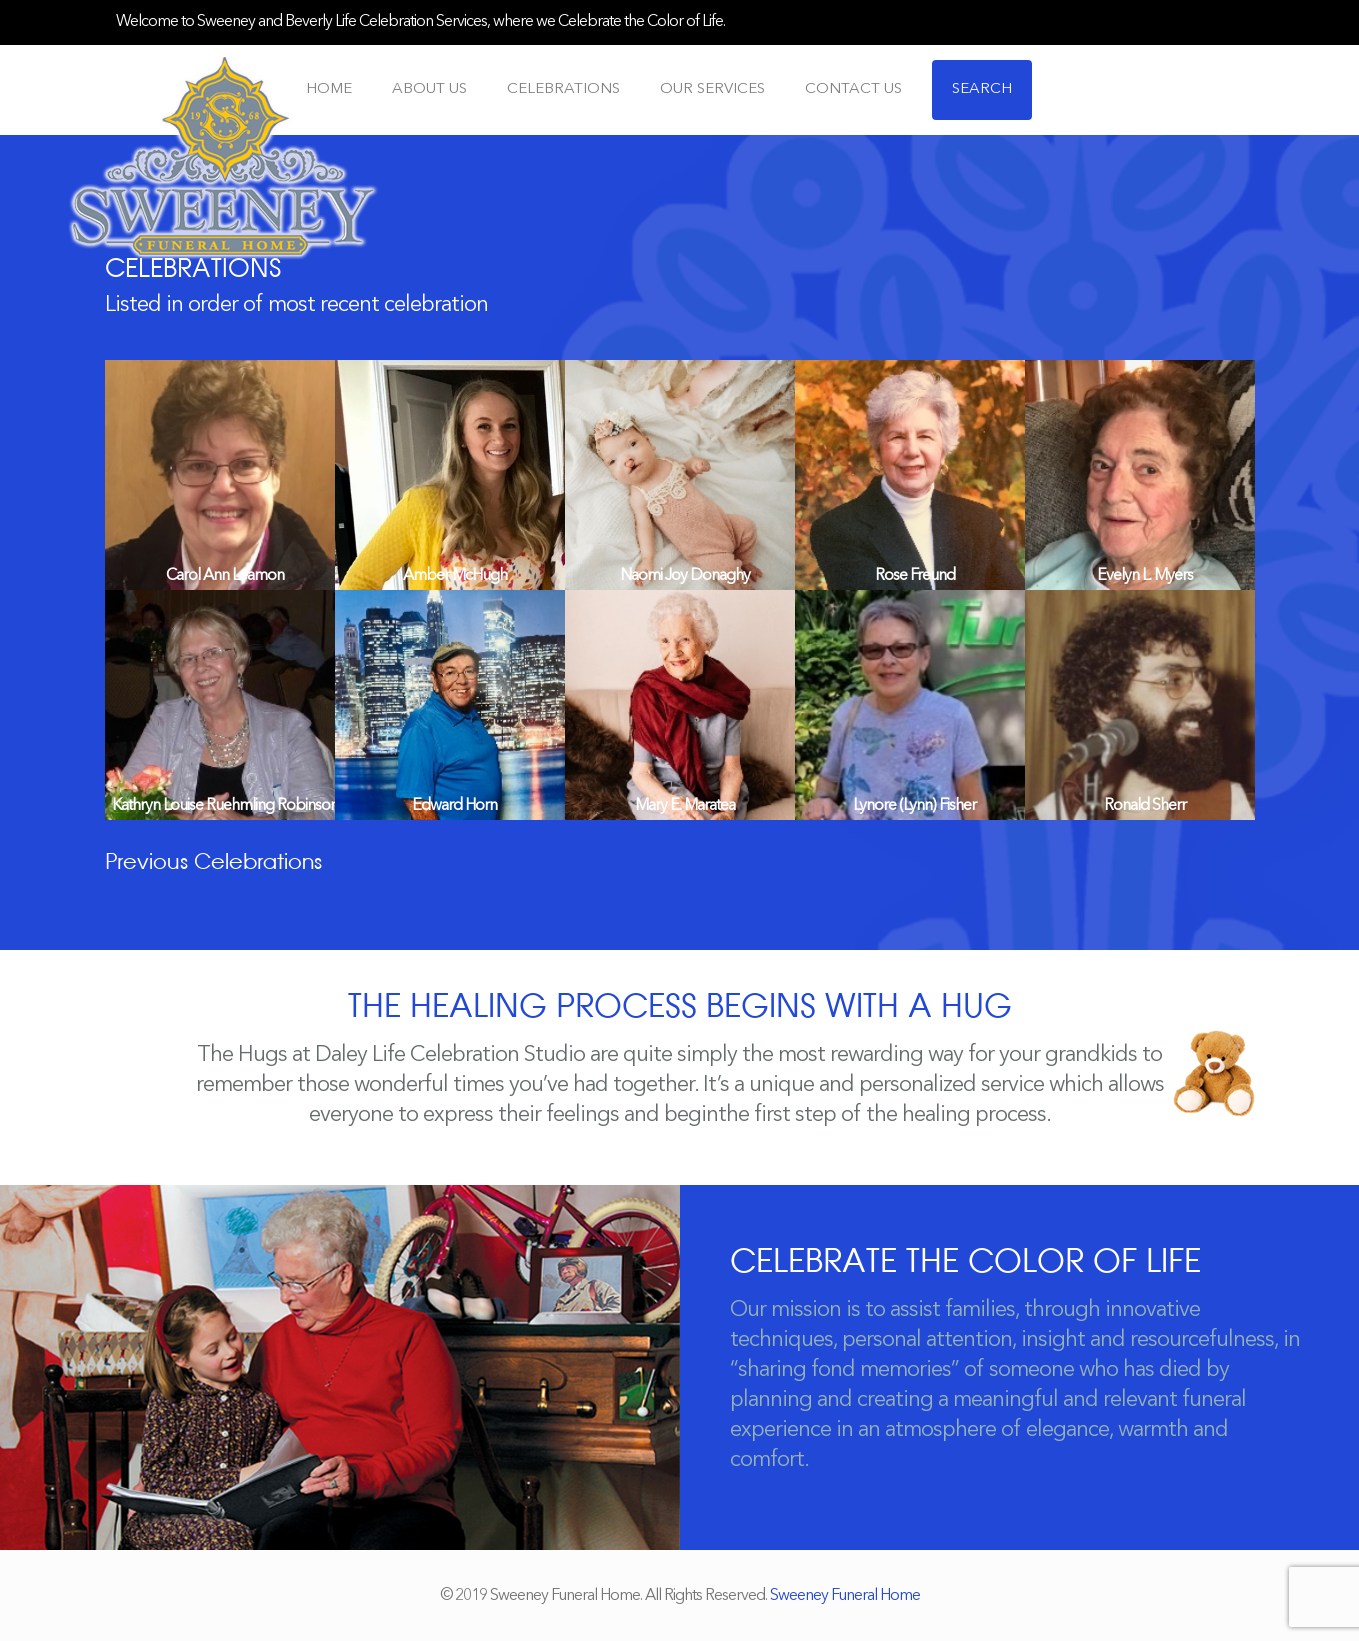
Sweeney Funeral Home (845, 1596)
